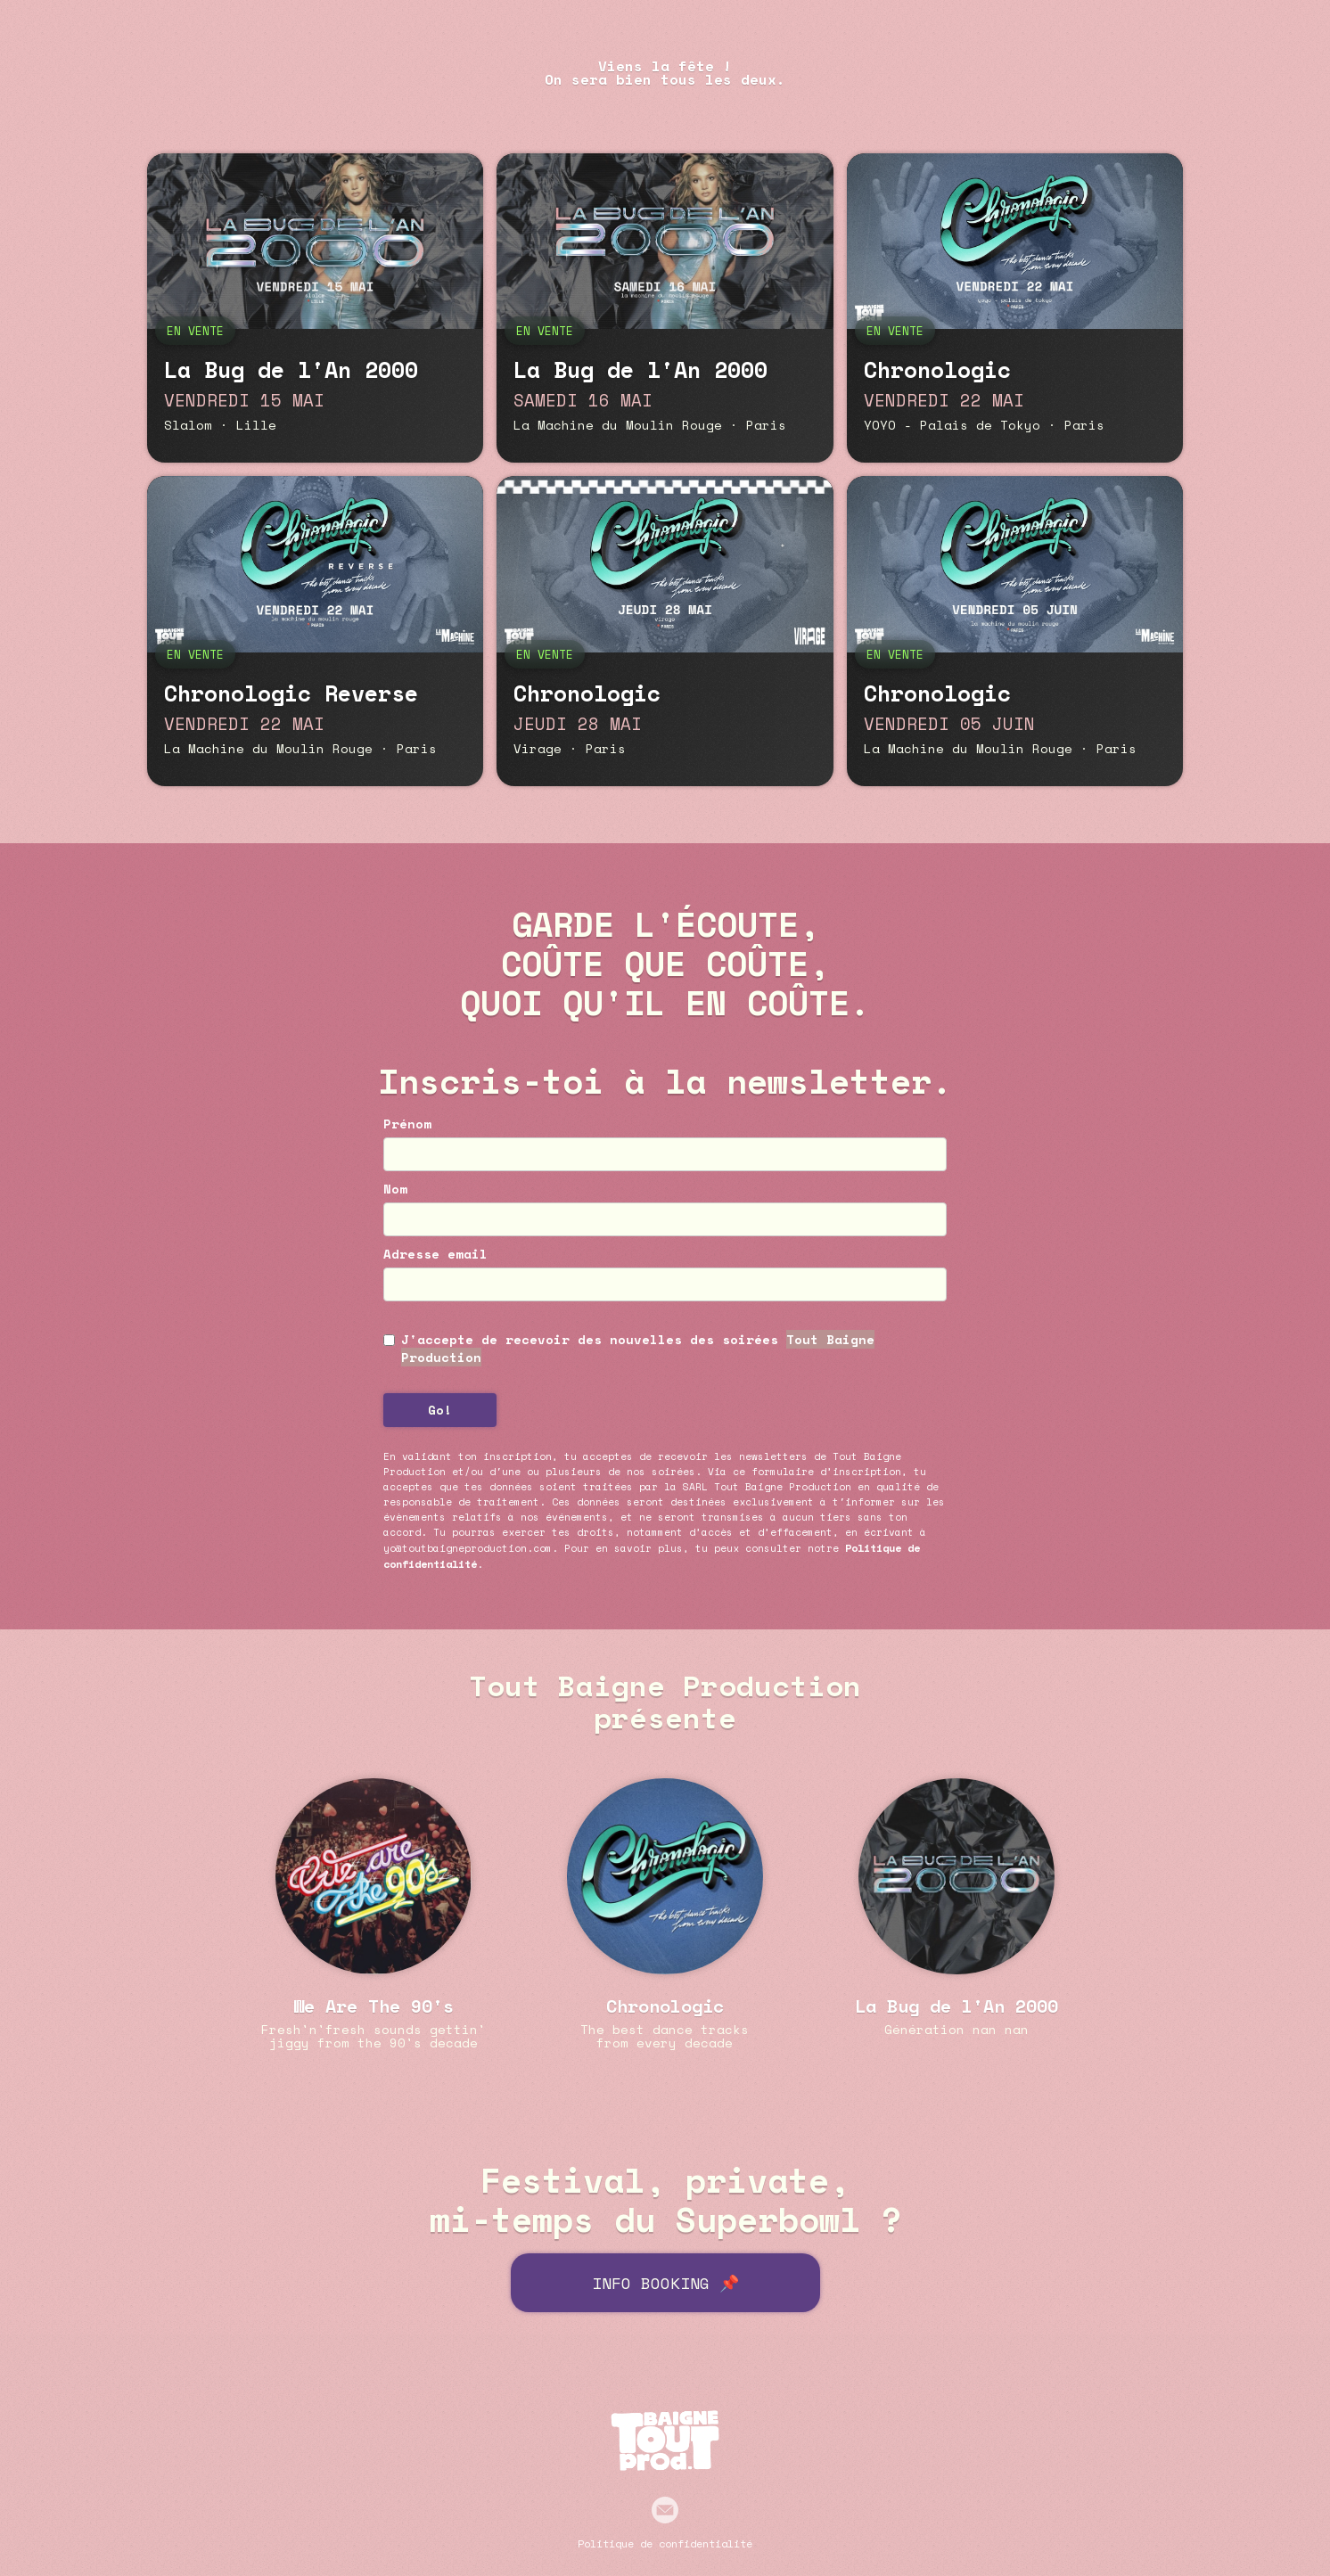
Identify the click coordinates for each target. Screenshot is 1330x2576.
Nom (395, 1189)
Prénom (407, 1124)
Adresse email (435, 1254)
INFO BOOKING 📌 (665, 2282)
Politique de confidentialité (665, 2543)
